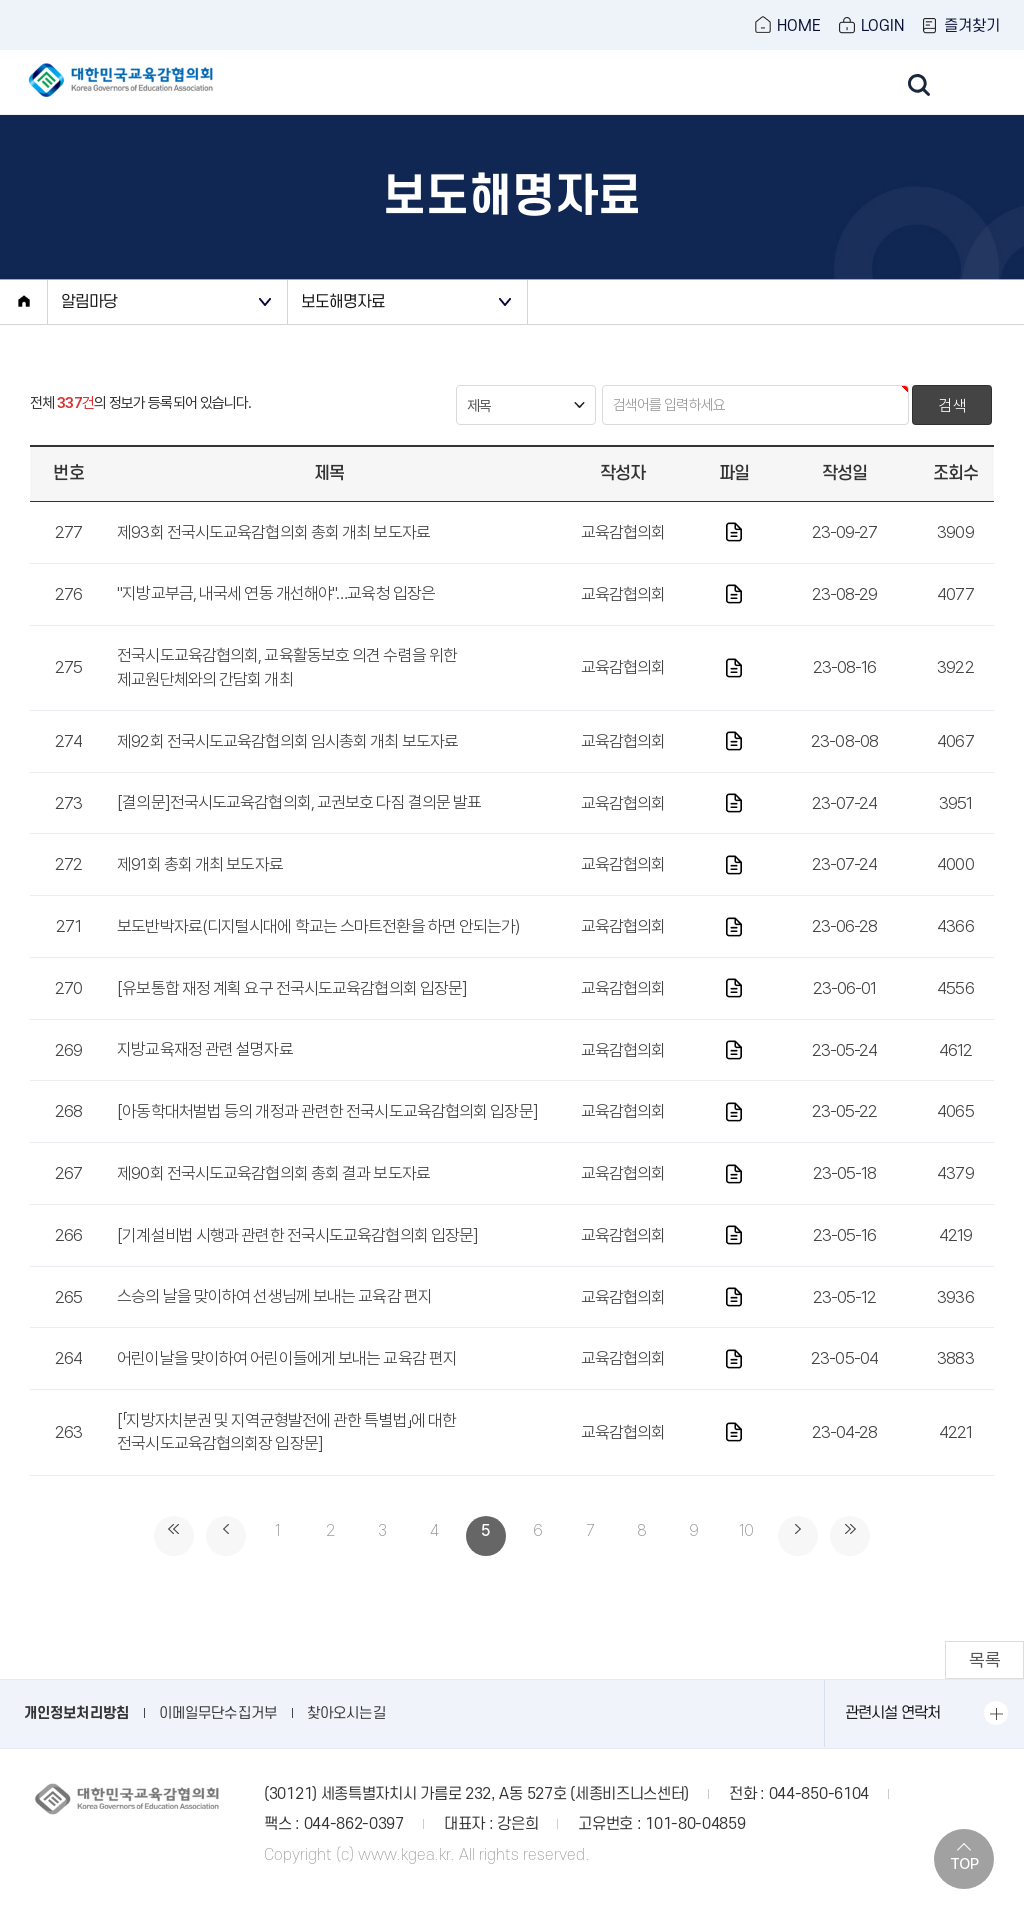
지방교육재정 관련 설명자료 (204, 1073)
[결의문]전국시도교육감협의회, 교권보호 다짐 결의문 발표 (299, 826)
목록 (984, 1682)
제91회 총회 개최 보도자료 (200, 887)
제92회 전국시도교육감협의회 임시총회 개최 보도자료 (287, 764)
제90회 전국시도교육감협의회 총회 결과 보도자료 (273, 1196)
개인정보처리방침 (76, 1737)
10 (746, 1559)
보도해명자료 (348, 323)
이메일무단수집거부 (218, 1737)
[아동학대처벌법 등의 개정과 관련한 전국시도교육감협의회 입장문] (327, 1134)
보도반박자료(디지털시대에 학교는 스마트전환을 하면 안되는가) (318, 949)
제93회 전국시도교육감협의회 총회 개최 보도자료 (273, 555)
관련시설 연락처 (892, 1736)
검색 (951, 429)
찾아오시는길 (346, 1737)
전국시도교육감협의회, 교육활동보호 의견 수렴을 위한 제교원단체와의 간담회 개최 (287, 691)
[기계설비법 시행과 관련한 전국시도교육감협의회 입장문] (297, 1258)
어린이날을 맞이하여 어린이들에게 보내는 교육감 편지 (287, 1381)
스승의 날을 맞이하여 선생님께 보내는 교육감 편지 (274, 1320)
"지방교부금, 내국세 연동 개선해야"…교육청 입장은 (276, 617)
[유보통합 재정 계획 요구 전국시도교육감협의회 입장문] (292, 1011)
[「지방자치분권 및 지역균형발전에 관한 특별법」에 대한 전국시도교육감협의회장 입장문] (286, 1455)
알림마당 (93, 323)
